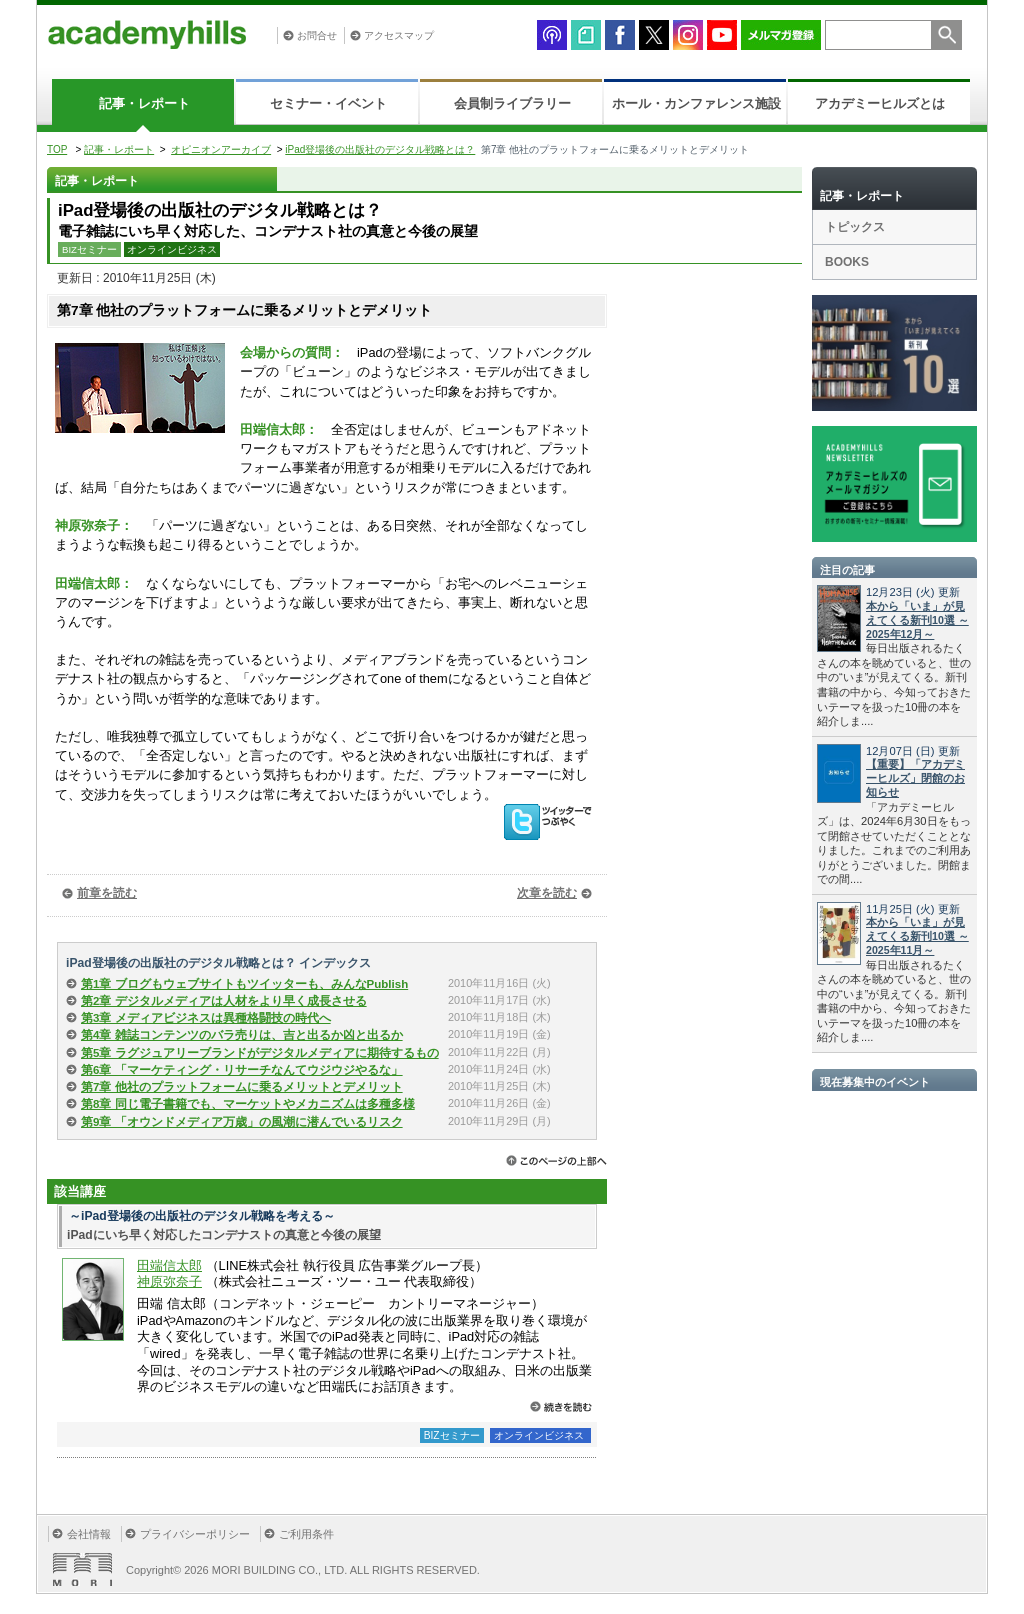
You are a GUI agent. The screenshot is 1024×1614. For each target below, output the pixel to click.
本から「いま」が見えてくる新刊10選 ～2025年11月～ (917, 936)
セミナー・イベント (328, 103)
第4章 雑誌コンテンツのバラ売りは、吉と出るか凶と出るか (242, 1035)
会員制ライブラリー (512, 103)
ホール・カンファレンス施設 (696, 103)
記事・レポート (144, 103)
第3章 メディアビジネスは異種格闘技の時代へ (206, 1018)
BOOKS (847, 262)
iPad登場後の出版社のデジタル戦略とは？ (380, 149)
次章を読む (547, 893)
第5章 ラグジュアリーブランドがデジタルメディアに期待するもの (260, 1053)
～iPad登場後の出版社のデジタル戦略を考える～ (202, 1216)
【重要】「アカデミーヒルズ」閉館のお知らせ (915, 778)
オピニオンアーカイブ (221, 149)
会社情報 (89, 1534)
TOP (57, 149)
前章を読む (107, 893)
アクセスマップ (399, 35)
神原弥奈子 (169, 1281)
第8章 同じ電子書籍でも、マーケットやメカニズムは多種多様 (248, 1104)
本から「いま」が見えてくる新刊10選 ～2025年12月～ (917, 620)
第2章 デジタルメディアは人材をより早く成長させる (224, 1001)
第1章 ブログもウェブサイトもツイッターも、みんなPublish (244, 984)
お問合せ (317, 35)
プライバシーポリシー (195, 1534)
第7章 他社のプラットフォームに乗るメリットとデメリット (242, 1087)
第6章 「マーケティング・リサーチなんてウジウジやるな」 (242, 1070)
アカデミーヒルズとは (880, 103)
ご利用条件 (306, 1534)
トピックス (855, 227)
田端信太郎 (169, 1265)
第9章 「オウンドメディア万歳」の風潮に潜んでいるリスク (242, 1122)
